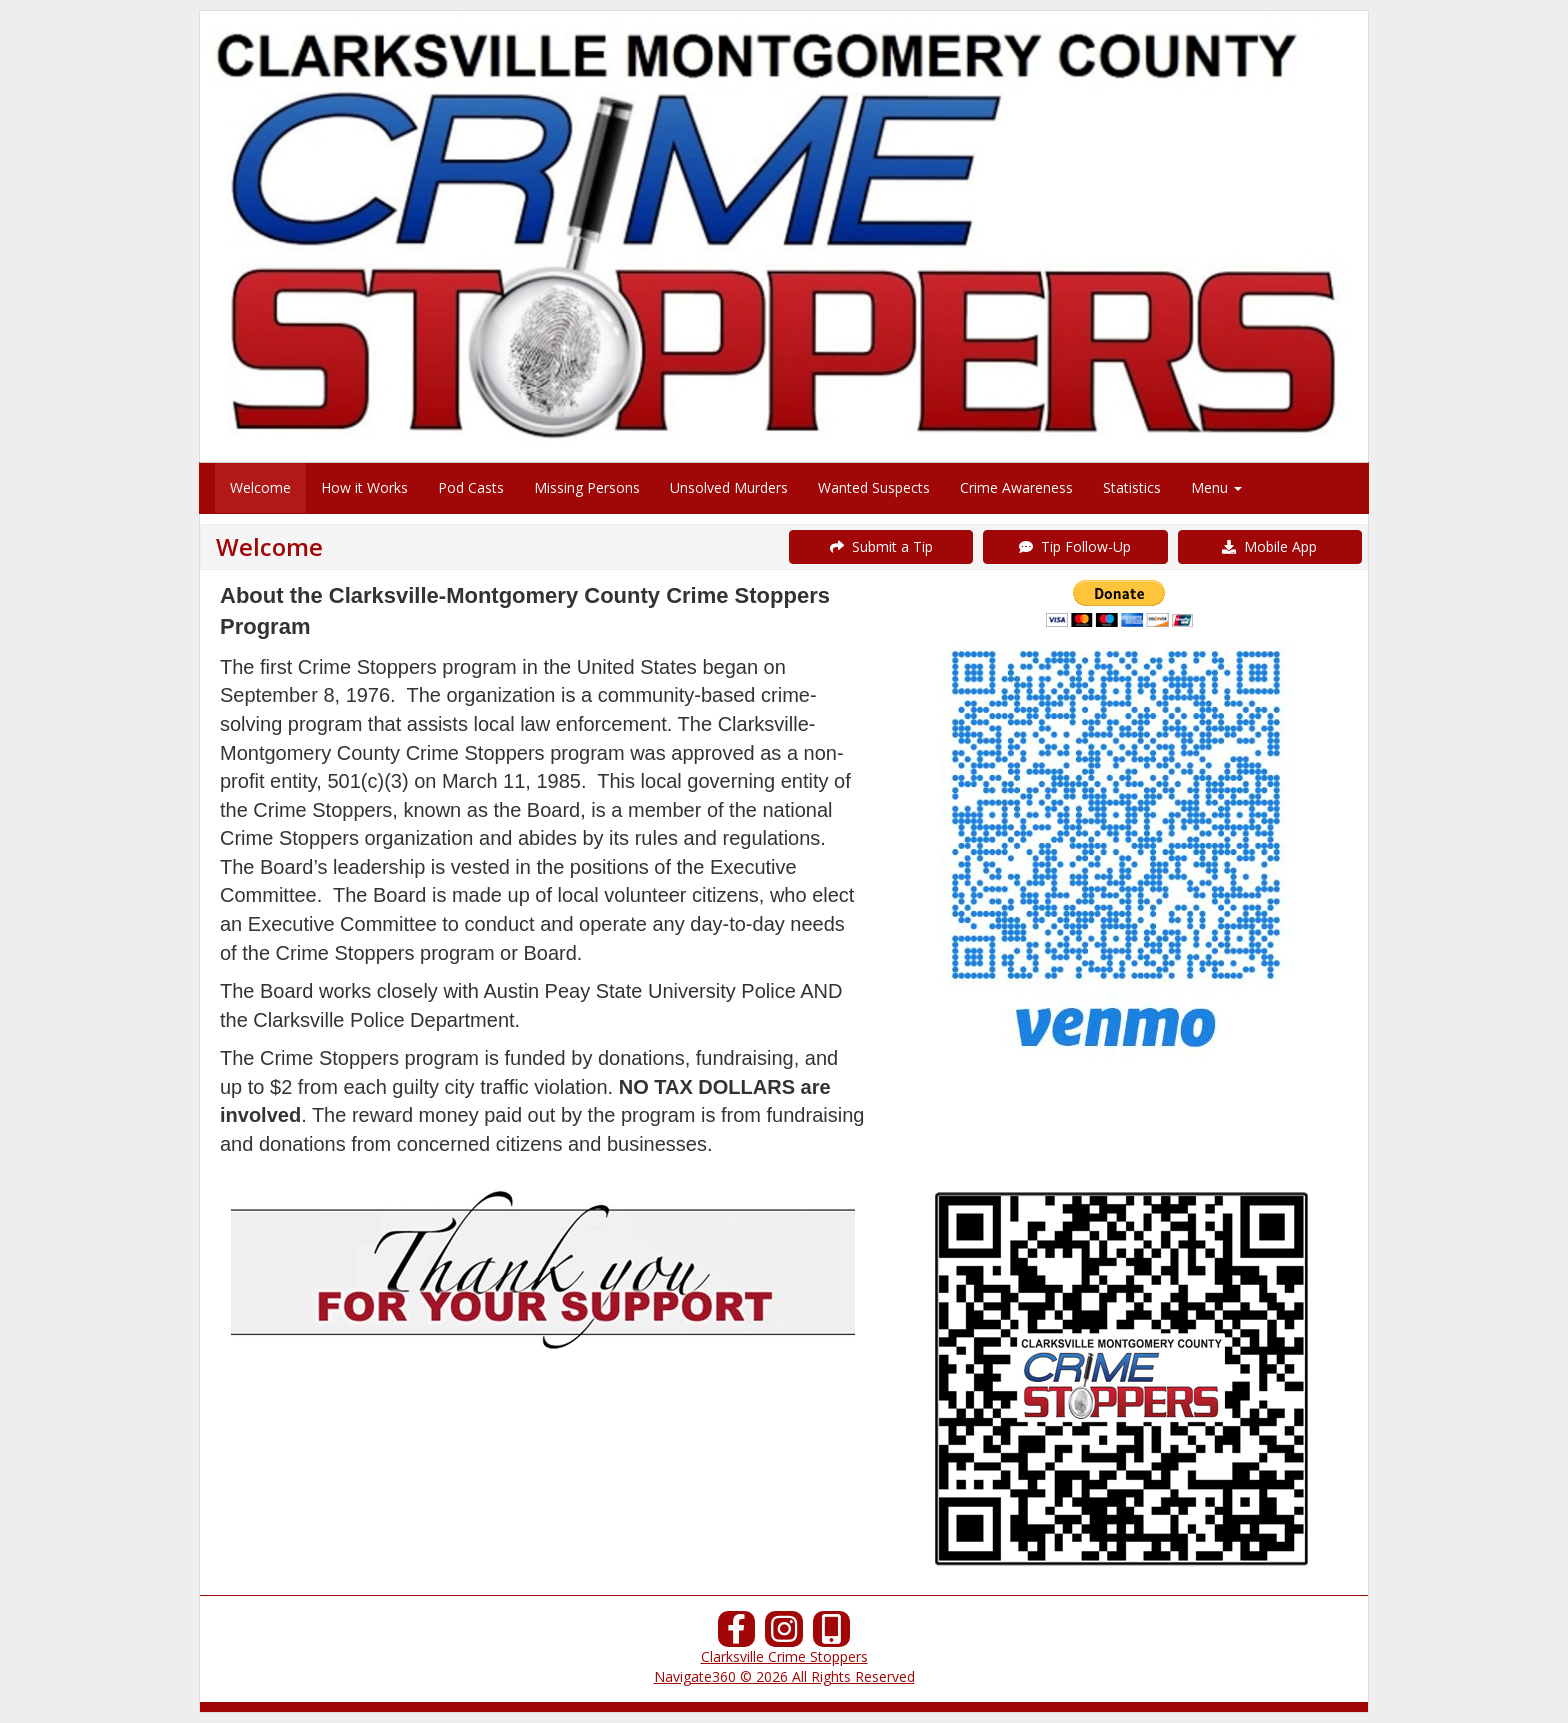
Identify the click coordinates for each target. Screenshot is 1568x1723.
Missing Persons (587, 487)
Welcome (260, 487)
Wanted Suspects (874, 487)
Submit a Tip (881, 546)
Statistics (1132, 487)
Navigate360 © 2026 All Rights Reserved (784, 1676)
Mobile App (1269, 546)
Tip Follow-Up (1075, 546)
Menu (1216, 487)
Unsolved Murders (729, 487)
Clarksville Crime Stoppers (784, 1656)
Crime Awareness (1016, 487)
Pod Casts (471, 487)
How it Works (364, 487)
